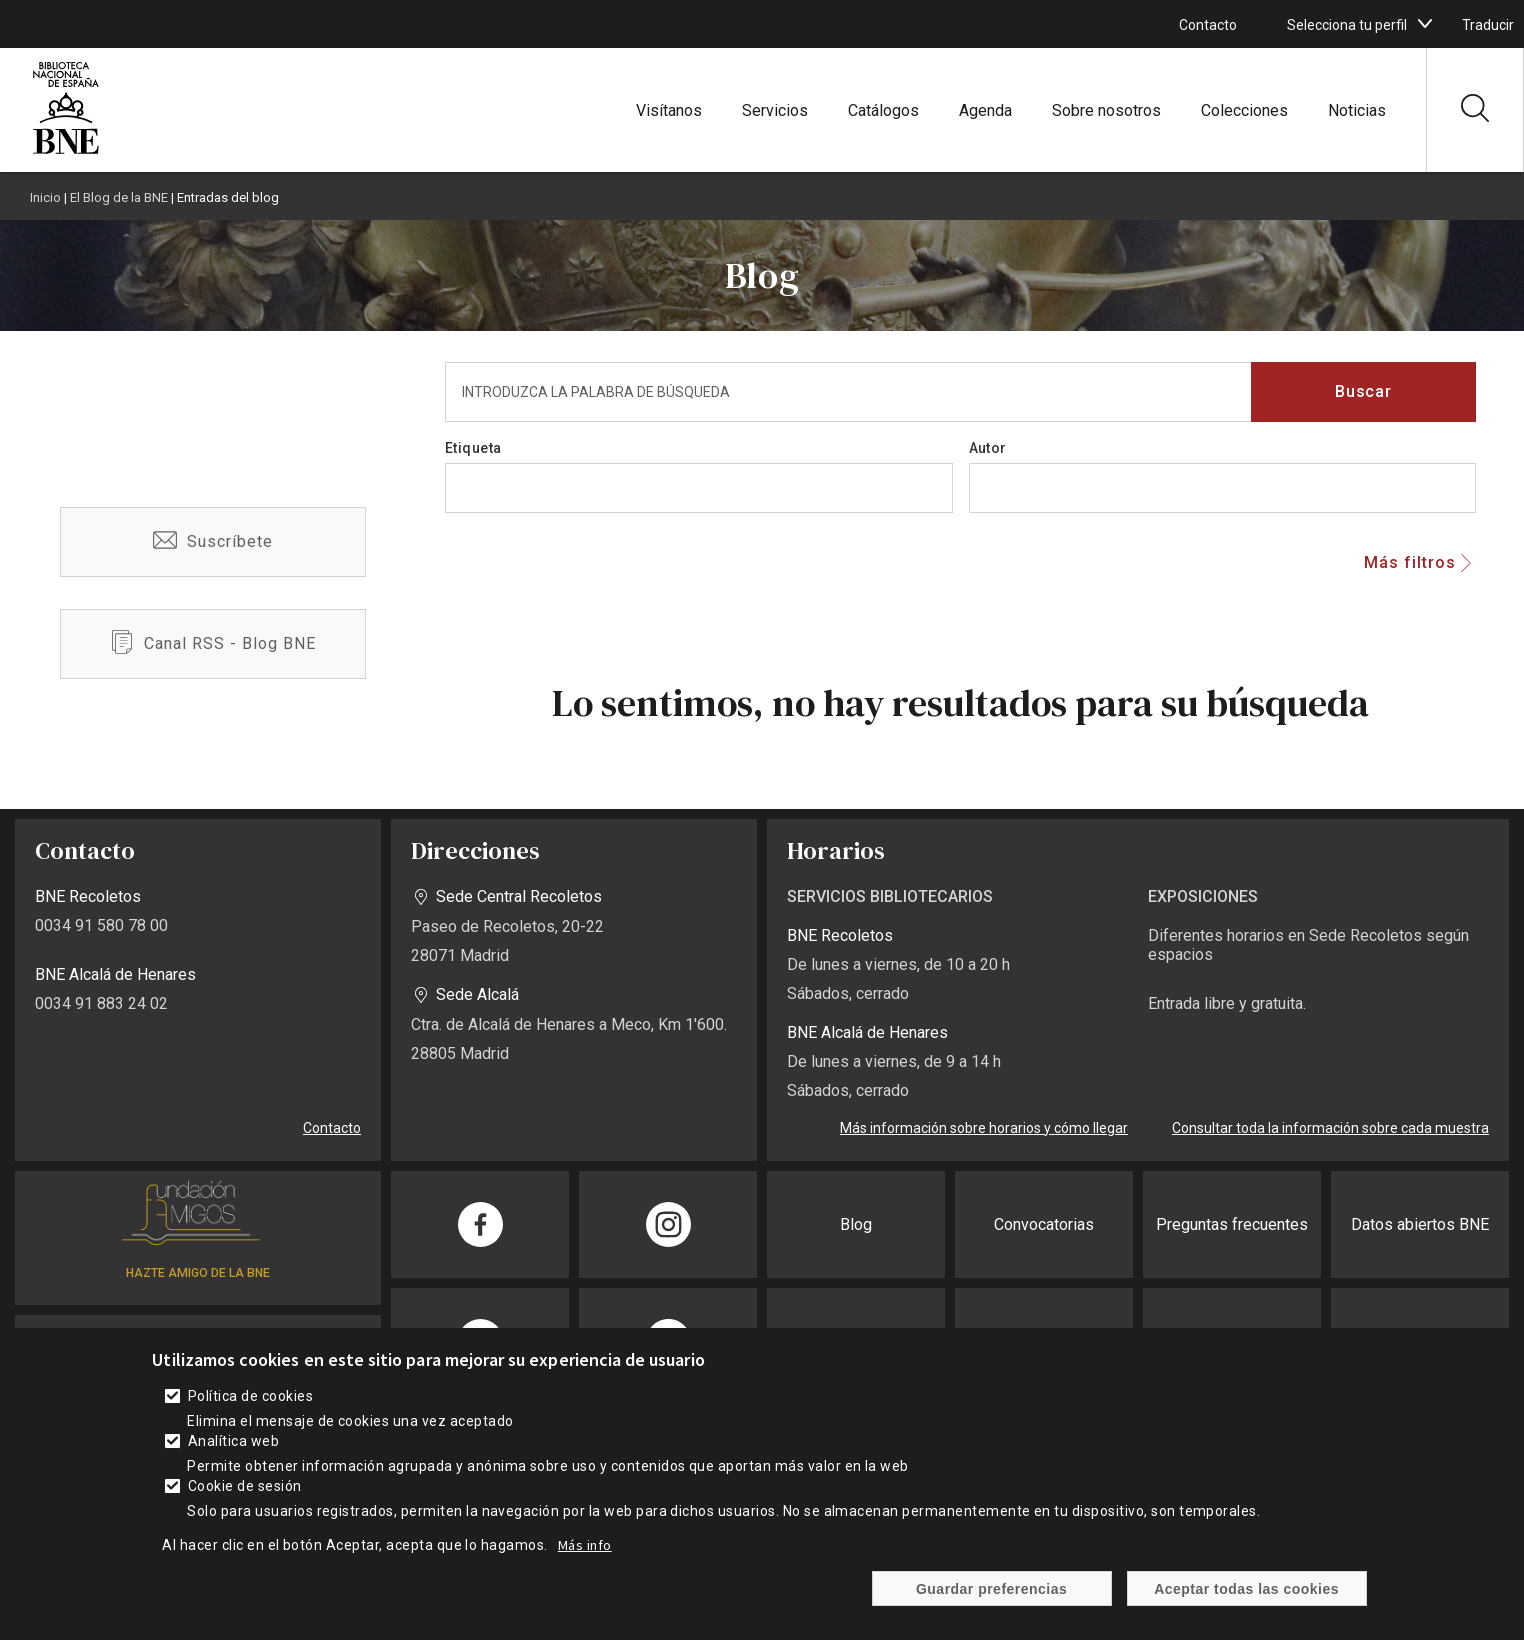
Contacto (1208, 25)
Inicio (45, 197)
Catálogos (883, 110)
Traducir (1488, 25)
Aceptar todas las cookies (1246, 1589)
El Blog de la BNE (119, 197)
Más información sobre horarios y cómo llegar (984, 1128)
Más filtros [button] (1410, 562)
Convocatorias (1044, 1224)
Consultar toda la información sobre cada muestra (1330, 1128)
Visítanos (669, 110)
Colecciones (1244, 110)
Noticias (1357, 110)
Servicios (775, 110)
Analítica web (233, 1441)
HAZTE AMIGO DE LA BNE (198, 1273)
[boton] (1425, 24)
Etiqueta (473, 448)
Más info (585, 1545)
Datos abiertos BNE (1420, 1224)
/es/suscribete (213, 542)
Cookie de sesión (245, 1486)
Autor (988, 448)
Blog (856, 1224)
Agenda (985, 110)
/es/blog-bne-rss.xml (213, 644)
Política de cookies (250, 1396)
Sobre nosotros (1106, 110)
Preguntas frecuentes (1232, 1224)
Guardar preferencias (991, 1589)
